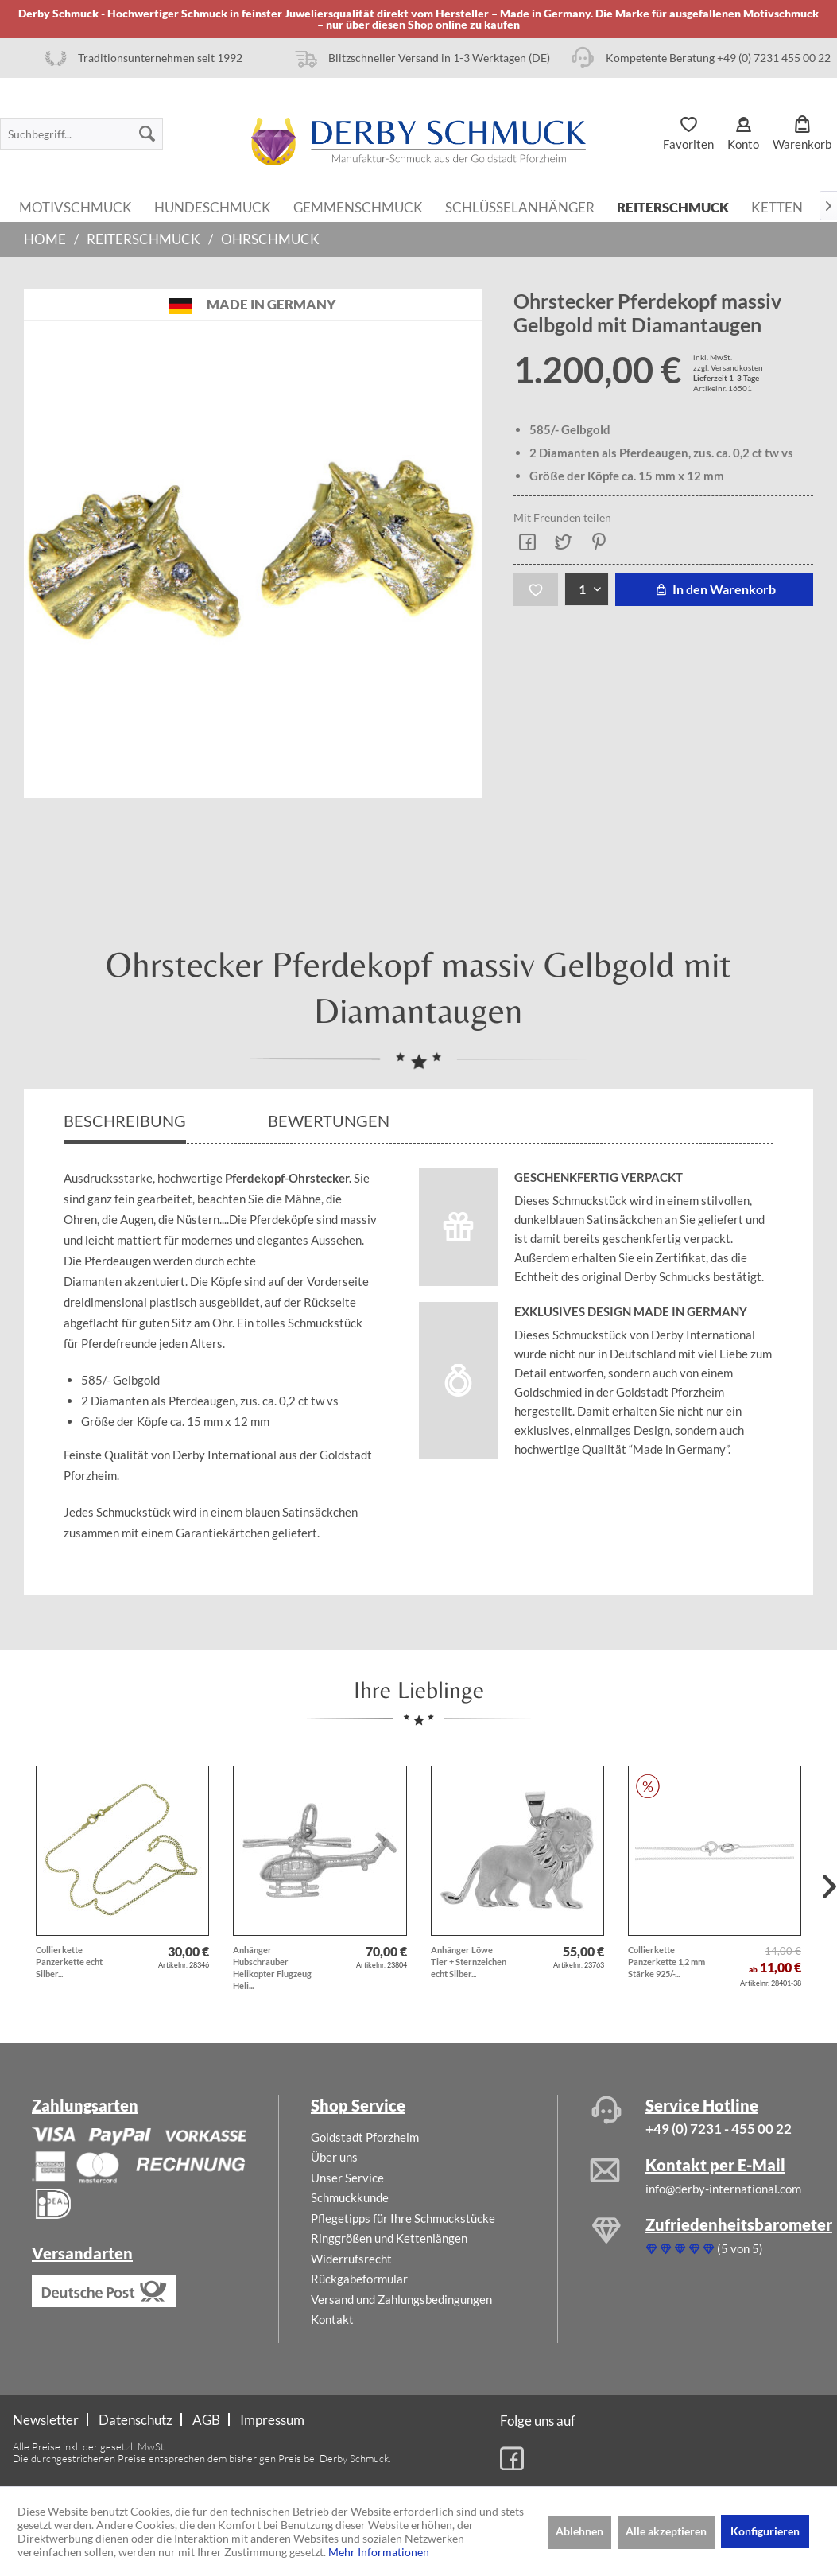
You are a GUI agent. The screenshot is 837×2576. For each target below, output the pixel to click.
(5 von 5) (704, 2248)
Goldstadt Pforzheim (365, 2137)
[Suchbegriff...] (81, 134)
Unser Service (347, 2177)
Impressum (272, 2419)
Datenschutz (135, 2419)
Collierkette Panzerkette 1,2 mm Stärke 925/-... (666, 1962)
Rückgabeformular (359, 2278)
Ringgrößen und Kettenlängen (389, 2238)
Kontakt (332, 2319)
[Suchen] (147, 134)
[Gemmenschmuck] (358, 206)
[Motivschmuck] (75, 206)
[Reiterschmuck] (673, 206)
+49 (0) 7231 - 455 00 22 (718, 2128)
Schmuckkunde (350, 2197)
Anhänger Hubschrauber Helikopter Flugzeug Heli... (272, 1968)
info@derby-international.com (723, 2189)
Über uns (334, 2157)
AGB (206, 2419)
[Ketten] (777, 206)
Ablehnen (579, 2531)
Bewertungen (330, 1120)
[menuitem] (81, 134)
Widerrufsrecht (351, 2259)
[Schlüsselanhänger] (520, 206)
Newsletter (46, 2419)
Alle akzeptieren (666, 2531)
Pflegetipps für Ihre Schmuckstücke (403, 2218)
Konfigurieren (765, 2531)
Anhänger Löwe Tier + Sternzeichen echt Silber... (468, 1962)
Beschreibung (125, 1120)
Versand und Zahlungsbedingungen (401, 2299)
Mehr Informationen (378, 2552)
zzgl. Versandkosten (728, 367)
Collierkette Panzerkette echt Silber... (69, 1962)
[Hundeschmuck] (212, 206)
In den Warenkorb (714, 588)
